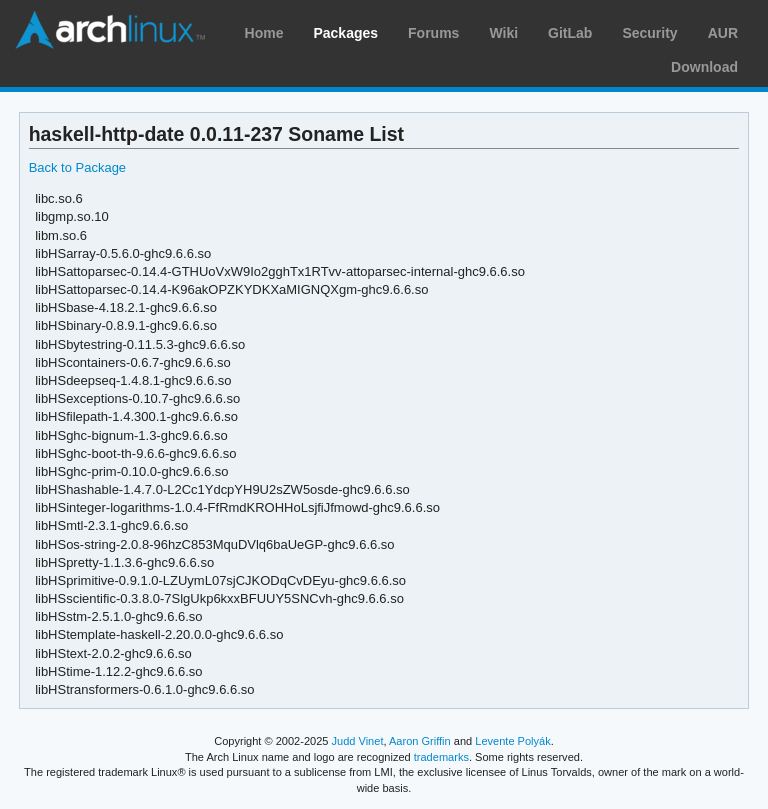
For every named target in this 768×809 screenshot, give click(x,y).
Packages (345, 33)
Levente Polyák (512, 741)
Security (649, 33)
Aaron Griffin (420, 741)
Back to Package (77, 167)
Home (264, 33)
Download (704, 67)
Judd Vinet (358, 741)
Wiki (503, 33)
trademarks (441, 757)
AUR (723, 33)
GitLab (570, 33)
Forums (433, 33)
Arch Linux (110, 30)
